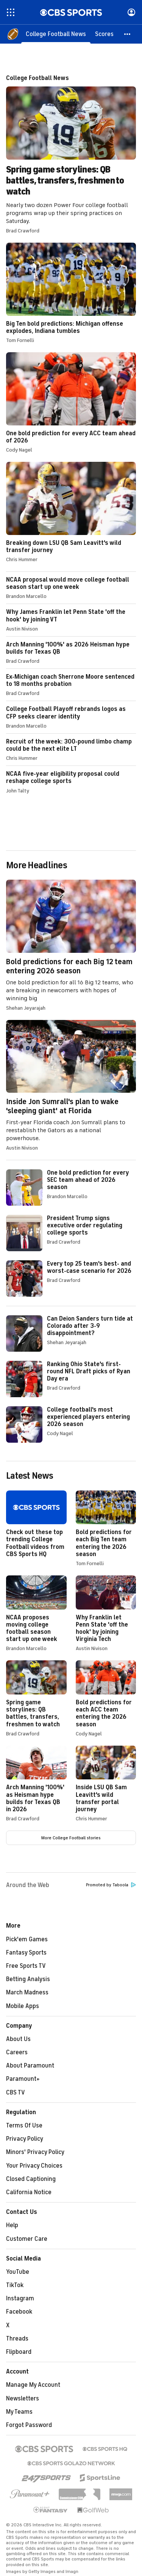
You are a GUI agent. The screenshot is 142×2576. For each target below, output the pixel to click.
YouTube (17, 2272)
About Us (18, 2039)
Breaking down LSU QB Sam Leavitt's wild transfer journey (71, 512)
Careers (17, 2052)
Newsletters (22, 2398)
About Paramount (30, 2065)
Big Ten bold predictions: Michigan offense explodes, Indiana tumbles (71, 293)
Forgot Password (29, 2425)
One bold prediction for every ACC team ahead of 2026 (71, 402)
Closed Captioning (31, 2179)
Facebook (19, 2312)
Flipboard (18, 2352)
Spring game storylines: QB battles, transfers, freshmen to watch (71, 154)
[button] (127, 34)
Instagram (20, 2298)
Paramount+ (23, 2079)
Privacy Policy (24, 2139)
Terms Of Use (24, 2125)
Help (12, 2225)
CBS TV (15, 2092)
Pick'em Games (27, 1939)
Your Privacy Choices (34, 2166)
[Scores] (104, 34)
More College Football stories (71, 1837)
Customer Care (26, 2239)
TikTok (14, 2285)
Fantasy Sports (26, 1952)
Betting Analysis (28, 1979)
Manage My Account (33, 2385)
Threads (17, 2338)
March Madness (27, 1992)
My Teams (19, 2412)
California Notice (28, 2192)
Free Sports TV (26, 1966)
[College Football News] (56, 34)
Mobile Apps (22, 2006)
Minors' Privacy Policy (35, 2152)
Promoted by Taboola (111, 1885)
